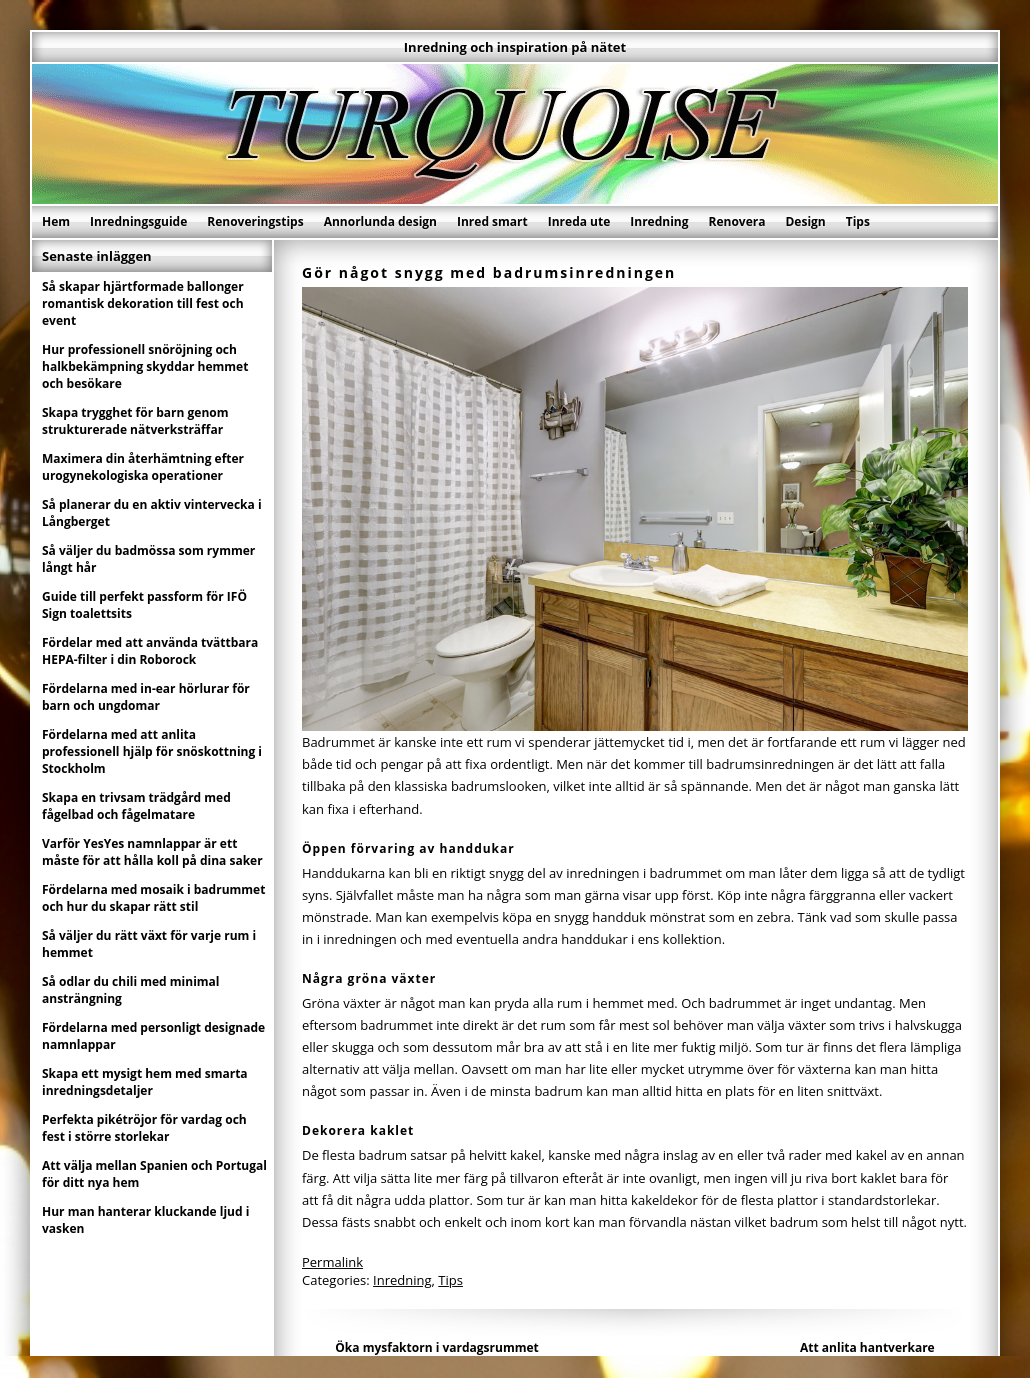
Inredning (659, 221)
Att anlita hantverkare (867, 1347)
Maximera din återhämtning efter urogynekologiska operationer (143, 467)
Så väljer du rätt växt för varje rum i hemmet (149, 944)
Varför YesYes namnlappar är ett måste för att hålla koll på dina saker (152, 852)
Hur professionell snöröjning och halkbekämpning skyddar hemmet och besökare (145, 366)
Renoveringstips (255, 221)
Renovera (737, 221)
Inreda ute (579, 221)
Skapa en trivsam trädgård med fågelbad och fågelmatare (136, 806)
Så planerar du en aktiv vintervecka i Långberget (152, 513)
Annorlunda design (380, 221)
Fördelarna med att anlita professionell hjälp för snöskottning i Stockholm (152, 751)
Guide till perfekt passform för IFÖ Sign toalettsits (144, 605)
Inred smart (492, 221)
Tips (858, 221)
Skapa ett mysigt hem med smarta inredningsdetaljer (145, 1082)
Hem (56, 221)
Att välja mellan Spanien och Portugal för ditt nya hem (154, 1174)
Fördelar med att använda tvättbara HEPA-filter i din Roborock (150, 651)
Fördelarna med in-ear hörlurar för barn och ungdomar (146, 697)
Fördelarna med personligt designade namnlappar (153, 1036)
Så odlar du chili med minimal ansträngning (131, 990)
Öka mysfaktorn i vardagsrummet (436, 1347)
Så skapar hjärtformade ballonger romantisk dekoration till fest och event (143, 303)
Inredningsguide (138, 221)
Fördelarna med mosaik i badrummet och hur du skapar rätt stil (153, 898)
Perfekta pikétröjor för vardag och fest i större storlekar (144, 1128)
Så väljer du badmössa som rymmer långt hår (148, 559)
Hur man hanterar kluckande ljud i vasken (145, 1220)
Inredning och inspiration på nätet (515, 47)
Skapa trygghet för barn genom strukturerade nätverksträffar (135, 421)
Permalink (332, 1262)
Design (805, 221)
